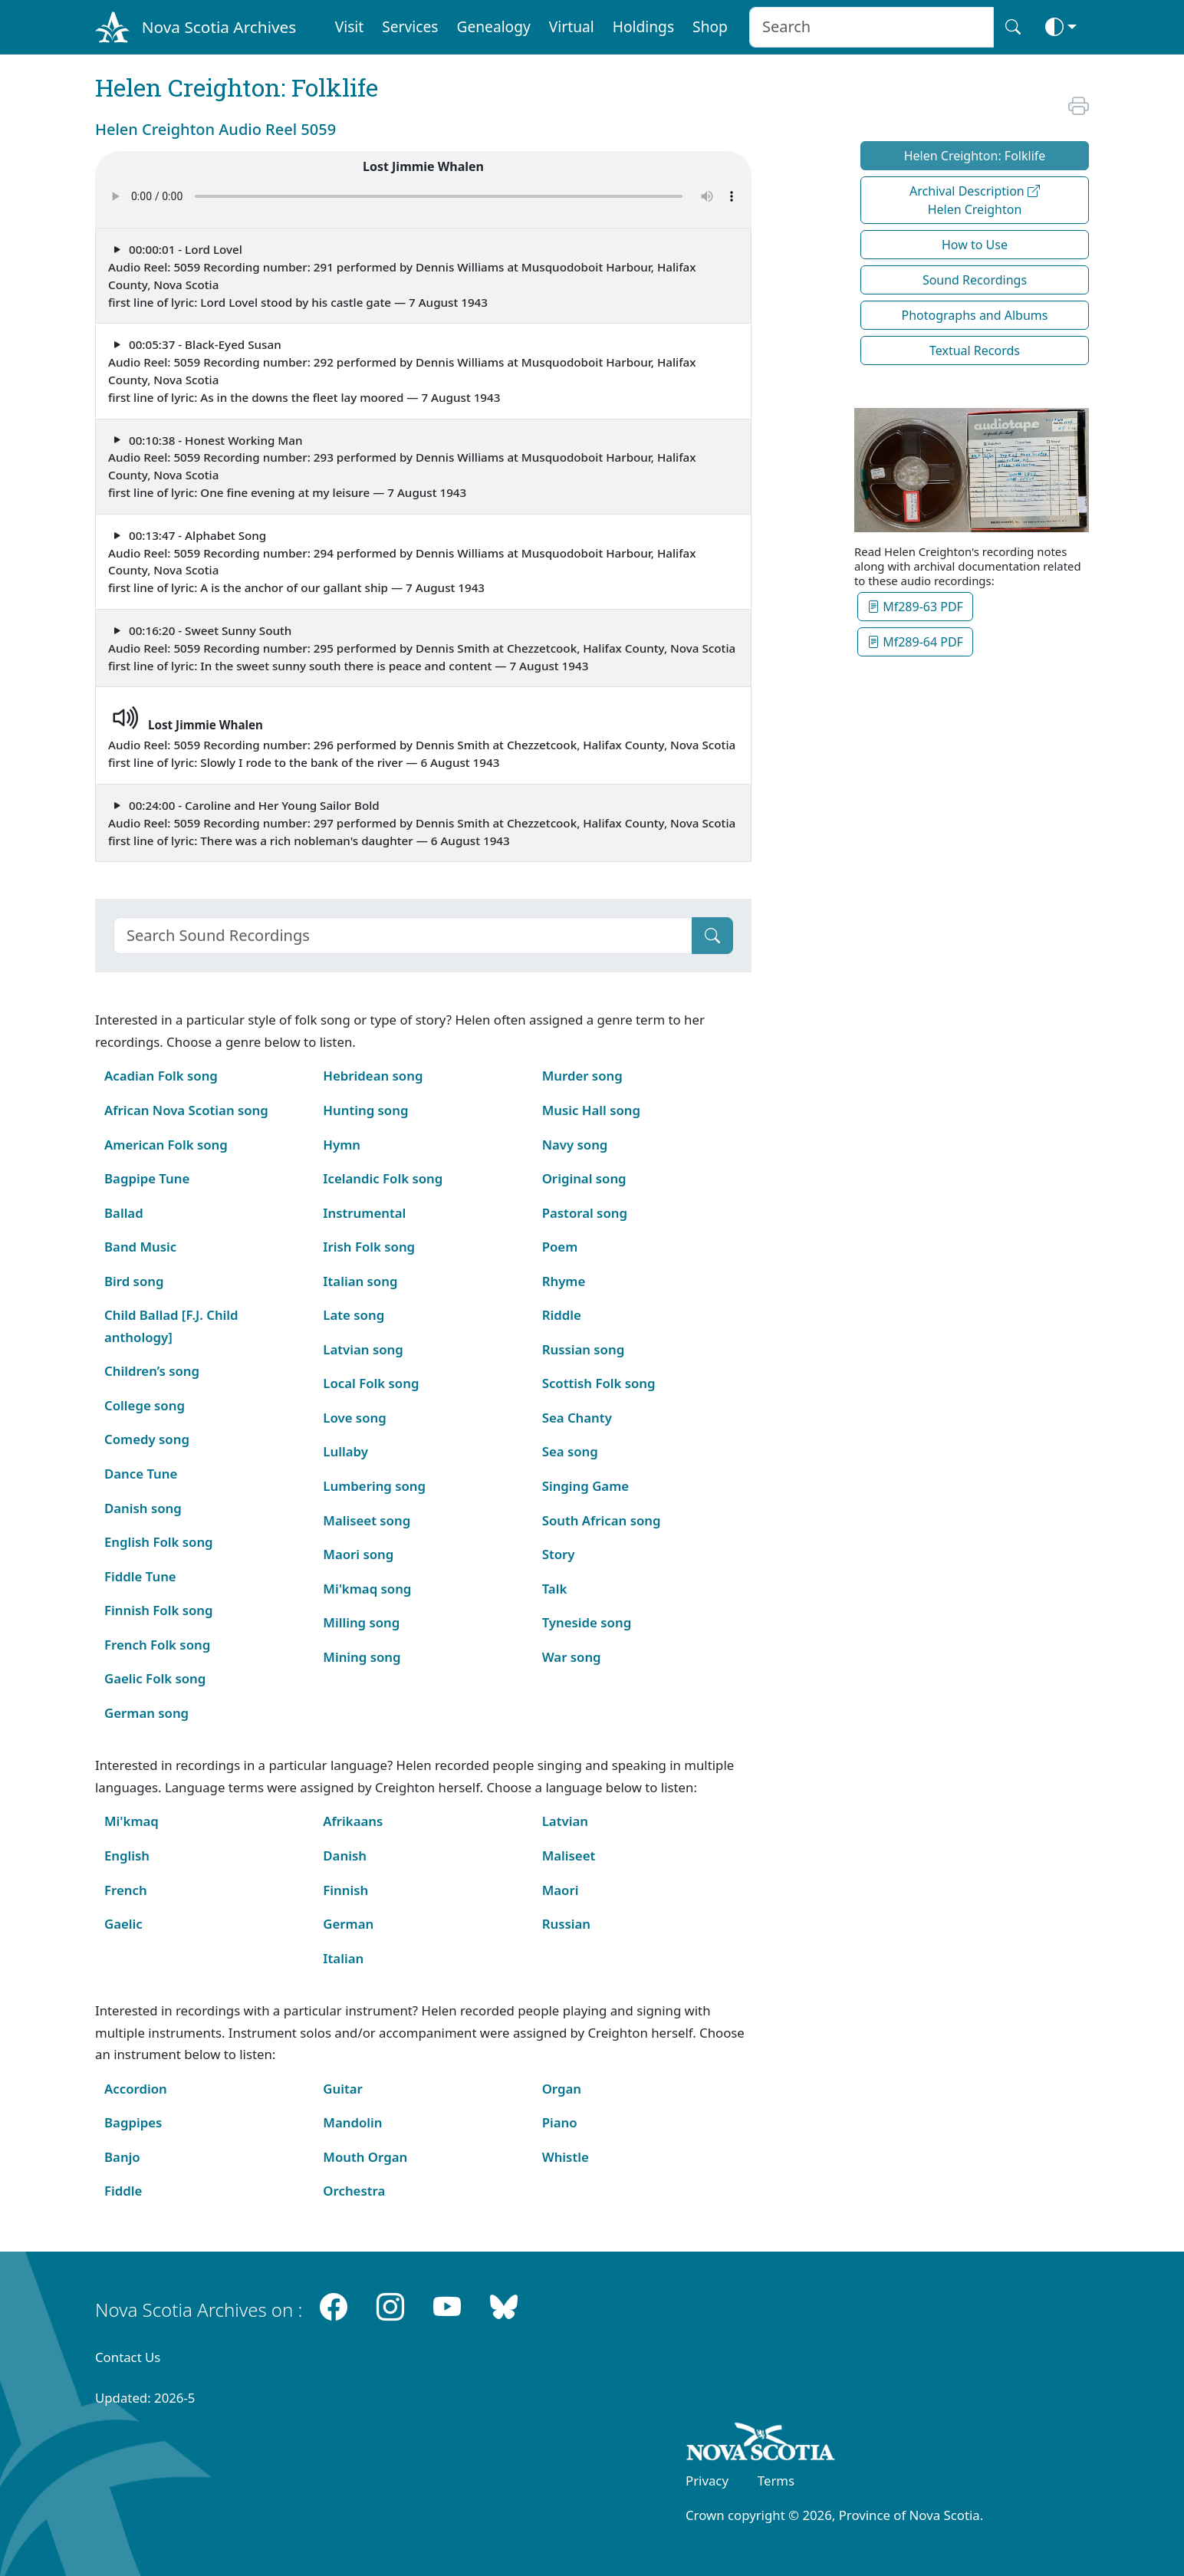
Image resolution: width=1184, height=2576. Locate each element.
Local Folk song (371, 1383)
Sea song (570, 1451)
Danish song (143, 1508)
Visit (349, 26)
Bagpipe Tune (146, 1178)
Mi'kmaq (131, 1821)
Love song (354, 1417)
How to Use (975, 244)
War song (571, 1657)
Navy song (575, 1144)
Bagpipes (133, 2122)
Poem (560, 1246)
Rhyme (564, 1281)
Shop (710, 26)
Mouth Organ (365, 2157)
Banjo (122, 2157)
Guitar (343, 2088)
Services (410, 26)
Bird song (133, 1281)
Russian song (583, 1349)
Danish (345, 1855)
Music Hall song (591, 1110)
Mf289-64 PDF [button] (915, 641)
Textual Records (974, 350)
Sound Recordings (975, 279)
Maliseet (569, 1855)
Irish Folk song (369, 1246)
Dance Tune (140, 1473)
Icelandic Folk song (382, 1178)
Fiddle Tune (140, 1576)
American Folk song (166, 1144)
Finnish (345, 1890)
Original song (584, 1178)
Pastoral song (584, 1213)
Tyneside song (586, 1622)
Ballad (123, 1213)
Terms (776, 2480)
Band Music (140, 1246)
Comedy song (146, 1439)
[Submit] (712, 935)
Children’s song (151, 1371)
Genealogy (493, 26)
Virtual (571, 26)
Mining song (361, 1657)
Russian (566, 1924)
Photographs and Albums (975, 315)
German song (146, 1713)
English (127, 1855)
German (348, 1924)
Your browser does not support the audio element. (423, 196)
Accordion (135, 2088)
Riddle (561, 1315)
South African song (601, 1520)
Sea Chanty (577, 1417)
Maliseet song (366, 1520)
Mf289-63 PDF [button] (915, 606)
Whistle (565, 2157)
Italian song (360, 1281)
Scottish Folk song (599, 1383)
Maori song (358, 1554)
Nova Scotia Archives (219, 27)
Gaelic (123, 1924)
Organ (561, 2088)
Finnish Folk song (158, 1610)
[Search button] (1013, 27)
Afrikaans (353, 1821)
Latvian (565, 1821)
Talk (554, 1588)
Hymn (341, 1144)
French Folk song (157, 1644)
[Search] (402, 935)
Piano (559, 2122)
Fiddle (123, 2190)
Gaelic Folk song (155, 1678)
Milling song (361, 1622)
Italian (343, 1958)
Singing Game (585, 1486)
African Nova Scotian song (186, 1110)
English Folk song (158, 1542)
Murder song (582, 1075)
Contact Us (127, 2357)
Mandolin (352, 2122)
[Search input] (871, 27)
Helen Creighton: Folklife (975, 155)
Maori (560, 1890)
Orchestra (354, 2190)
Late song (353, 1315)
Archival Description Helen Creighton (974, 200)
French (125, 1890)
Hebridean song (373, 1075)
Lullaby (345, 1451)
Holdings (643, 26)
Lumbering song (374, 1486)
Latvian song (363, 1349)
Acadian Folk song (161, 1075)
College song (144, 1405)
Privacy (707, 2480)
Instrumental (364, 1213)
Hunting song (365, 1110)
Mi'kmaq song (367, 1588)
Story (558, 1554)
